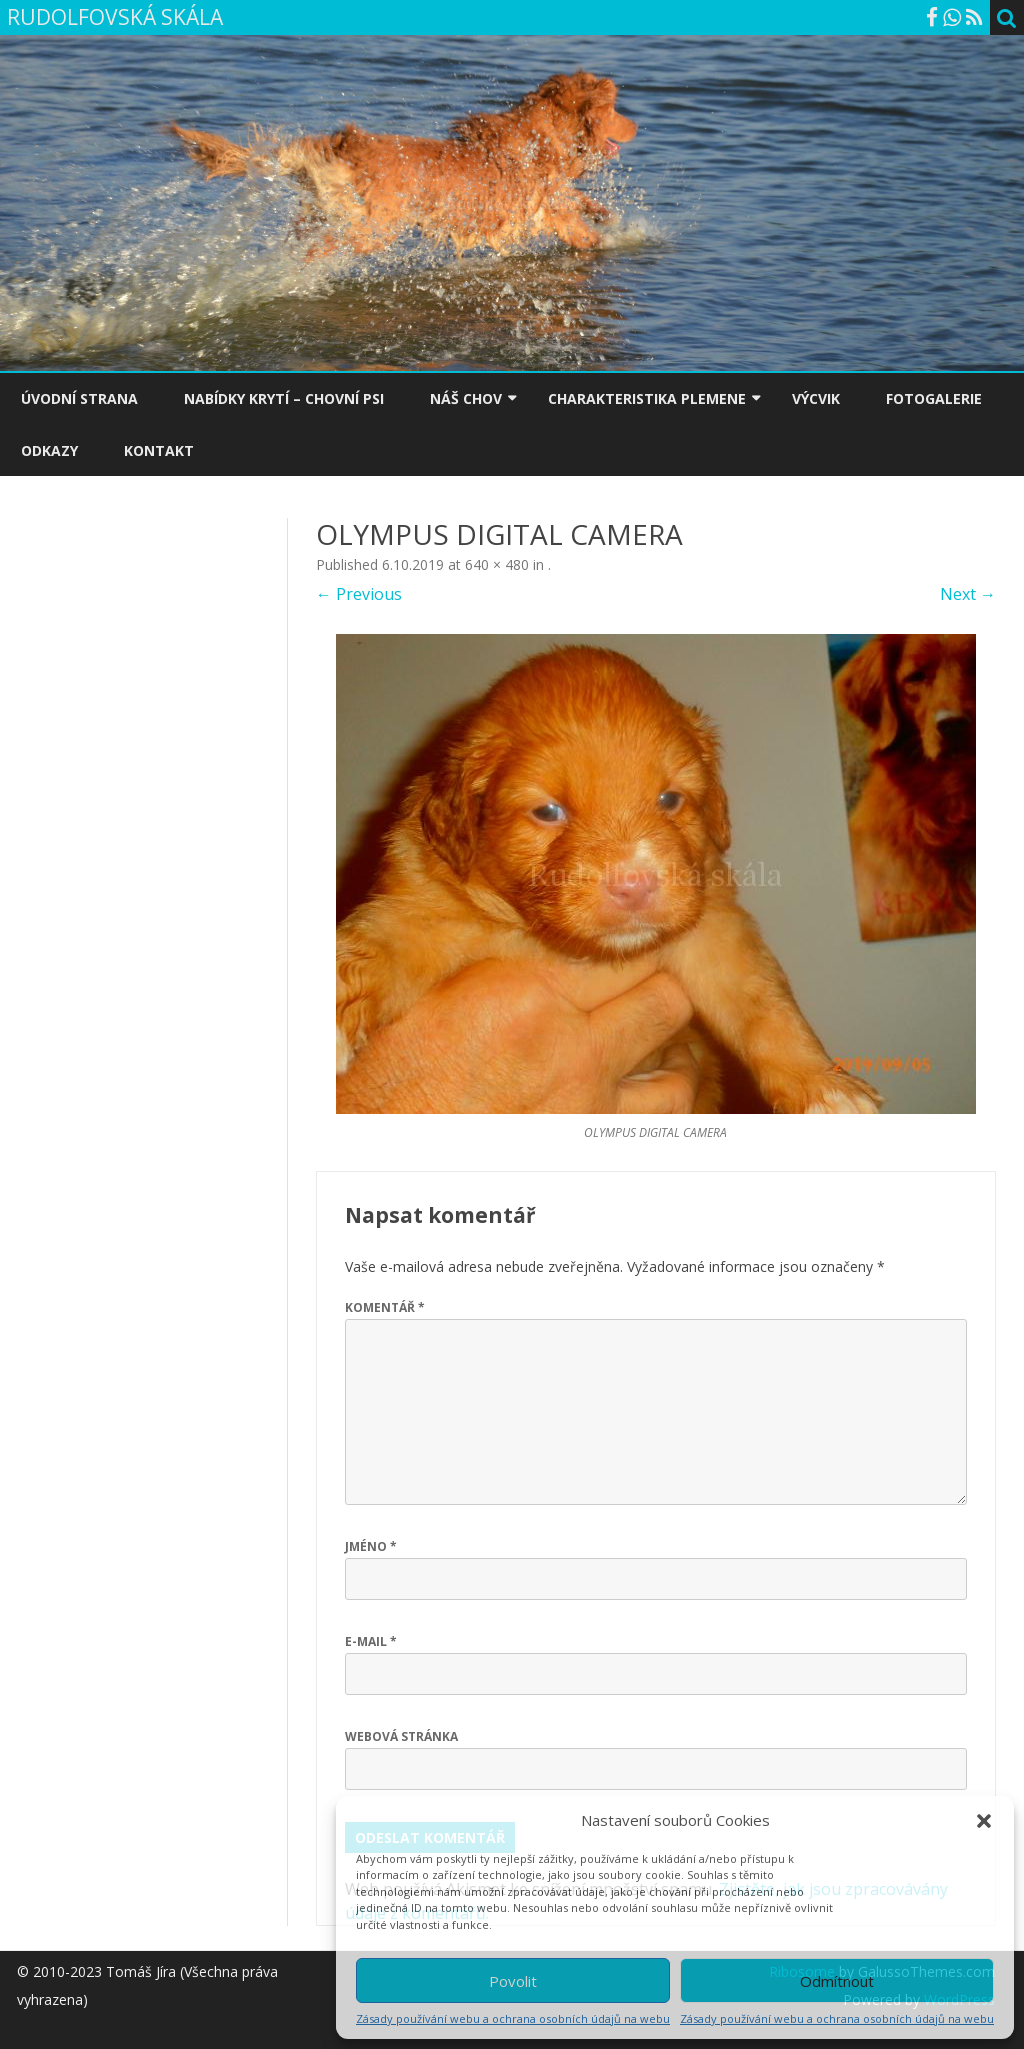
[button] (984, 1821)
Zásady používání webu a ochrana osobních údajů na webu (513, 2018)
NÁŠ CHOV (466, 398)
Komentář (385, 1307)
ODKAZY (49, 450)
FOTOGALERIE (934, 398)
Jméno (371, 1546)
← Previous (359, 594)
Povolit (513, 1981)
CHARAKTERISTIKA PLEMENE (647, 398)
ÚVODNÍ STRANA (79, 398)
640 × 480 (497, 564)
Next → (968, 594)
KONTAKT (159, 450)
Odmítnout (837, 1981)
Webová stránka (401, 1736)
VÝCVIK (816, 398)
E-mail (371, 1641)
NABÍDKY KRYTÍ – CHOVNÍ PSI (284, 398)
